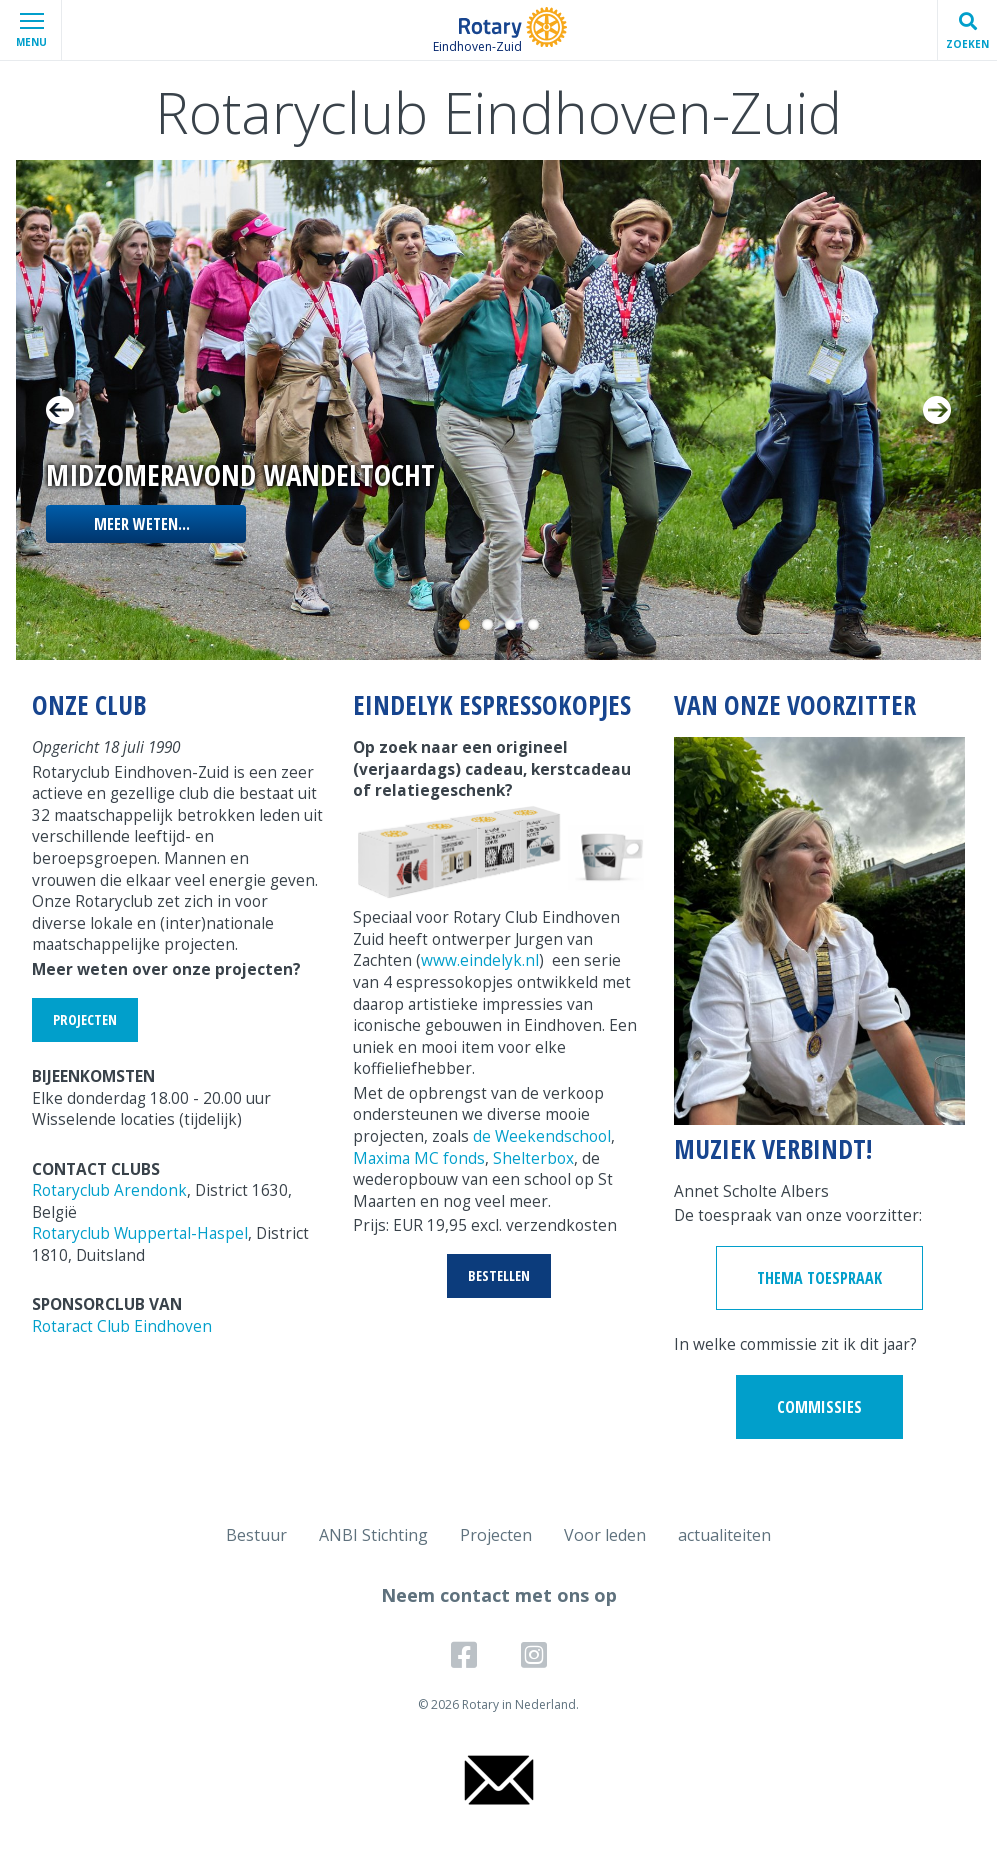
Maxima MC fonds (419, 1158)
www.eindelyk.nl (480, 960)
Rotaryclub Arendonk (109, 1190)
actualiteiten (724, 1535)
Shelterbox (533, 1158)
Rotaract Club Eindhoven (122, 1326)
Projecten (496, 1535)
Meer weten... (142, 524)
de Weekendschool (542, 1136)
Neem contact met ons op (499, 1595)
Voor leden (605, 1535)
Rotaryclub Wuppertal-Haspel (140, 1233)
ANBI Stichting (373, 1535)
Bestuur (256, 1535)
